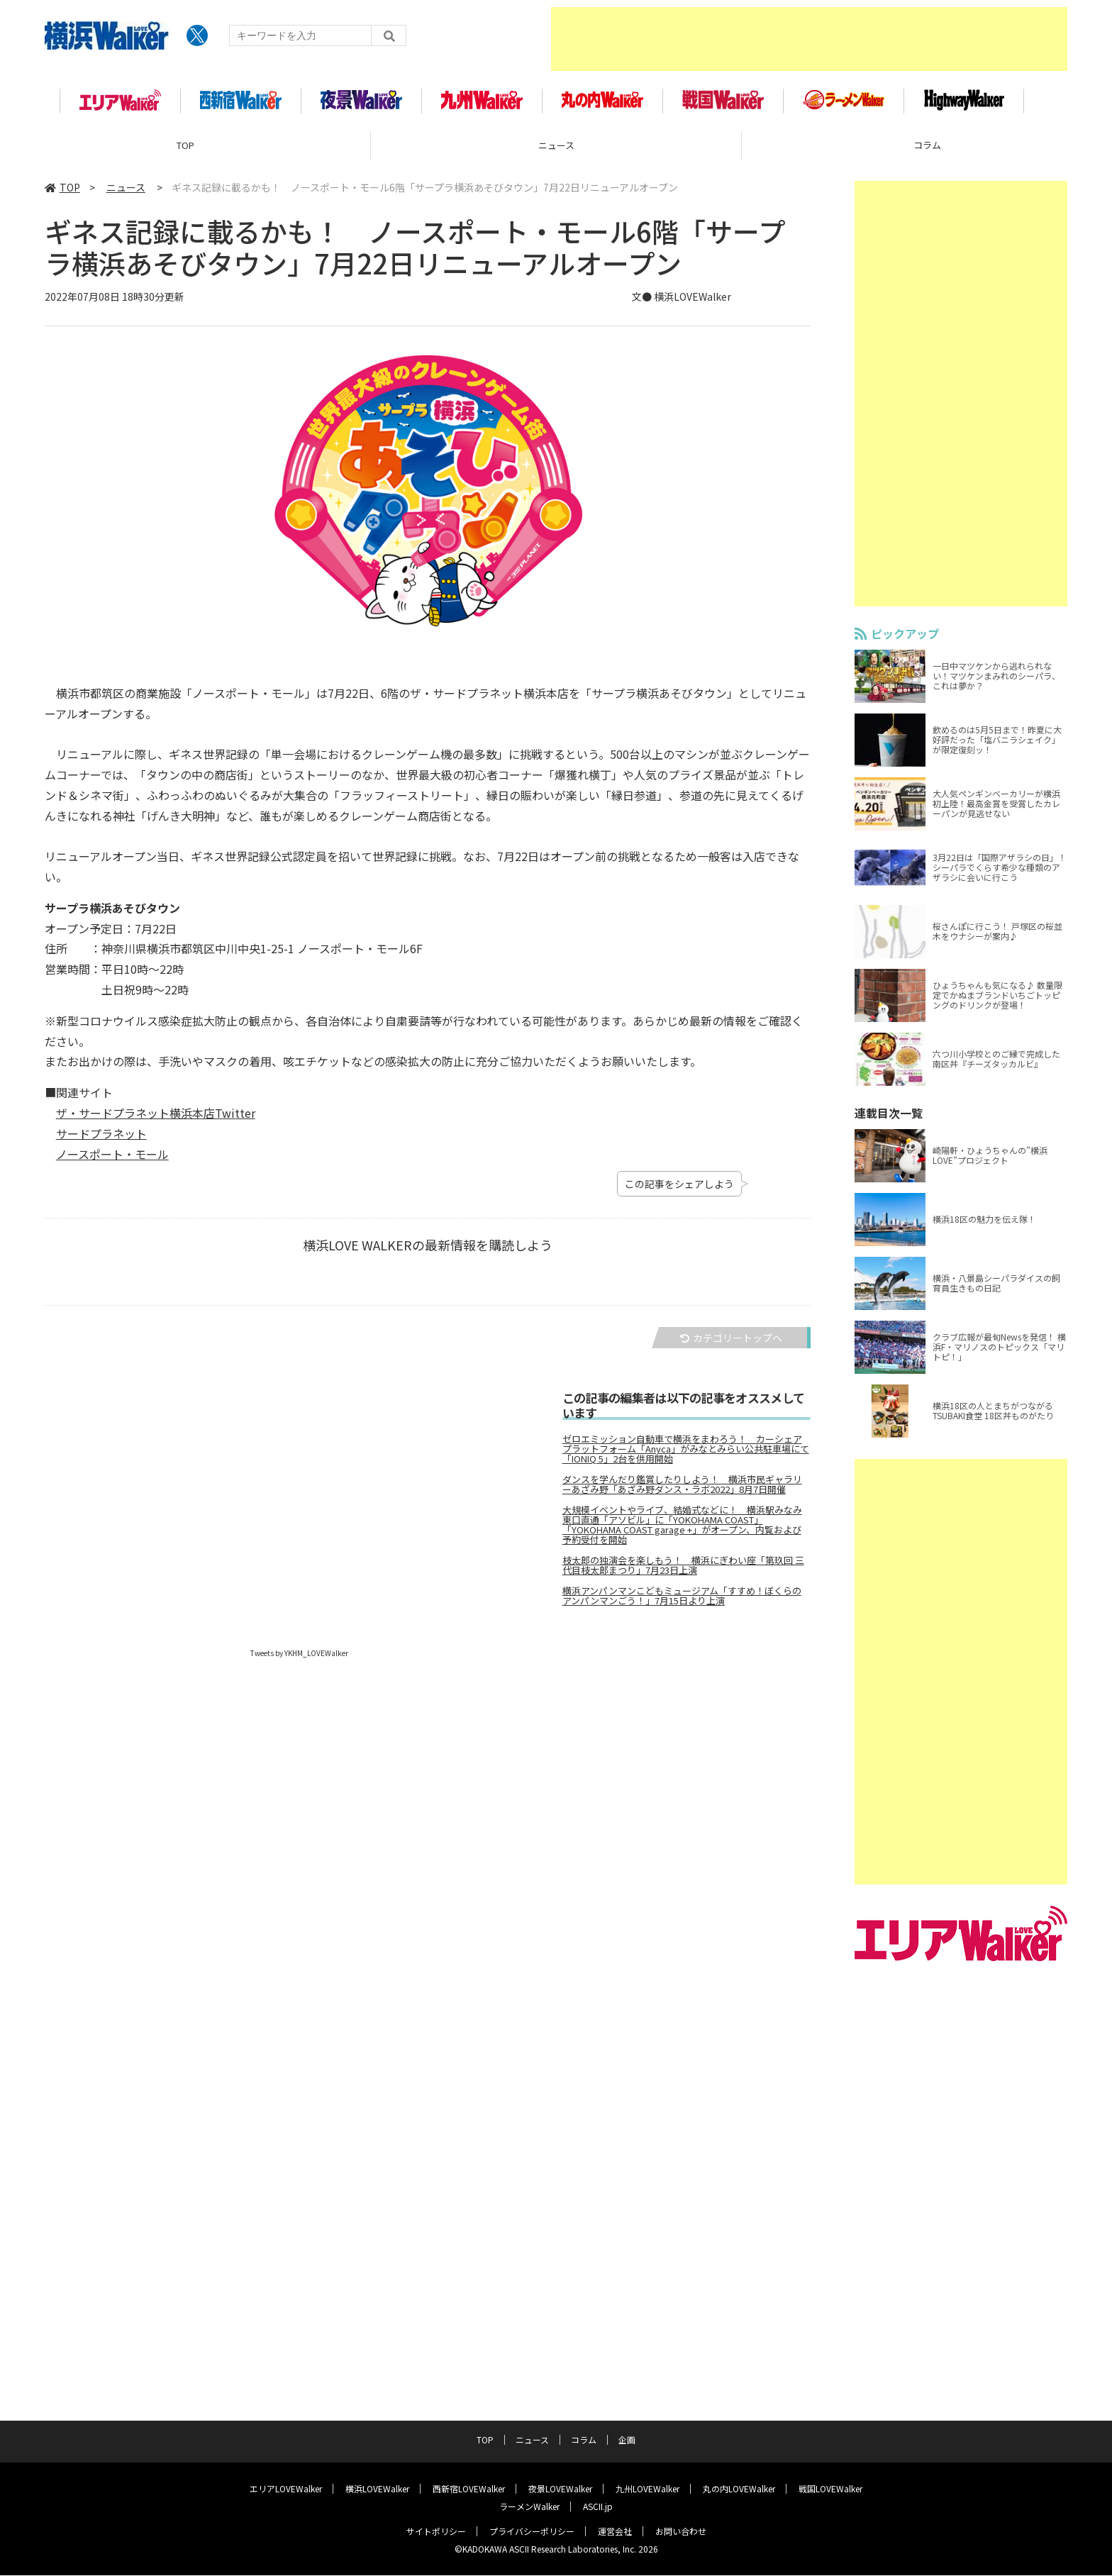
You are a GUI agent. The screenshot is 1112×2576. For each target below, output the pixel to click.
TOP (185, 152)
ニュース (556, 152)
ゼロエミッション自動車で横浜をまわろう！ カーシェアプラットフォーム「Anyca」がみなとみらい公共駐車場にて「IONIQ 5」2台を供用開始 (685, 1456)
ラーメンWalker (529, 2507)
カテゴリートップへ (731, 1345)
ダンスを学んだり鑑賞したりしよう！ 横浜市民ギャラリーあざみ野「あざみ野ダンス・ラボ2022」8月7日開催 (682, 1491)
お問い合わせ (680, 2532)
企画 (626, 2440)
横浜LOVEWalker (377, 2489)
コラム (583, 2440)
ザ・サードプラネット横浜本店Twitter (155, 1119)
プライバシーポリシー (531, 2532)
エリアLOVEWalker (286, 2489)
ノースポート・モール (112, 1161)
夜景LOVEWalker (560, 2489)
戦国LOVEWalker (830, 2489)
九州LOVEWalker (647, 2489)
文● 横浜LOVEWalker (681, 304)
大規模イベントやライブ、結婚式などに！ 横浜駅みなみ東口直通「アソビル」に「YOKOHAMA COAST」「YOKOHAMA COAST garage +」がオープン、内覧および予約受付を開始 (682, 1532)
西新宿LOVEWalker (469, 2489)
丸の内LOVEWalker (739, 2489)
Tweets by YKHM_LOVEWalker (299, 1660)
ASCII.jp (598, 2507)
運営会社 (615, 2532)
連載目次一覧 (889, 1120)
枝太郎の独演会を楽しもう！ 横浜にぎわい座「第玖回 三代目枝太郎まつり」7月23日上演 (683, 1572)
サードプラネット (101, 1140)
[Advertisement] (809, 39)
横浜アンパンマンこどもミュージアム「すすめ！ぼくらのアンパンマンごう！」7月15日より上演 (681, 1603)
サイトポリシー (436, 2532)
